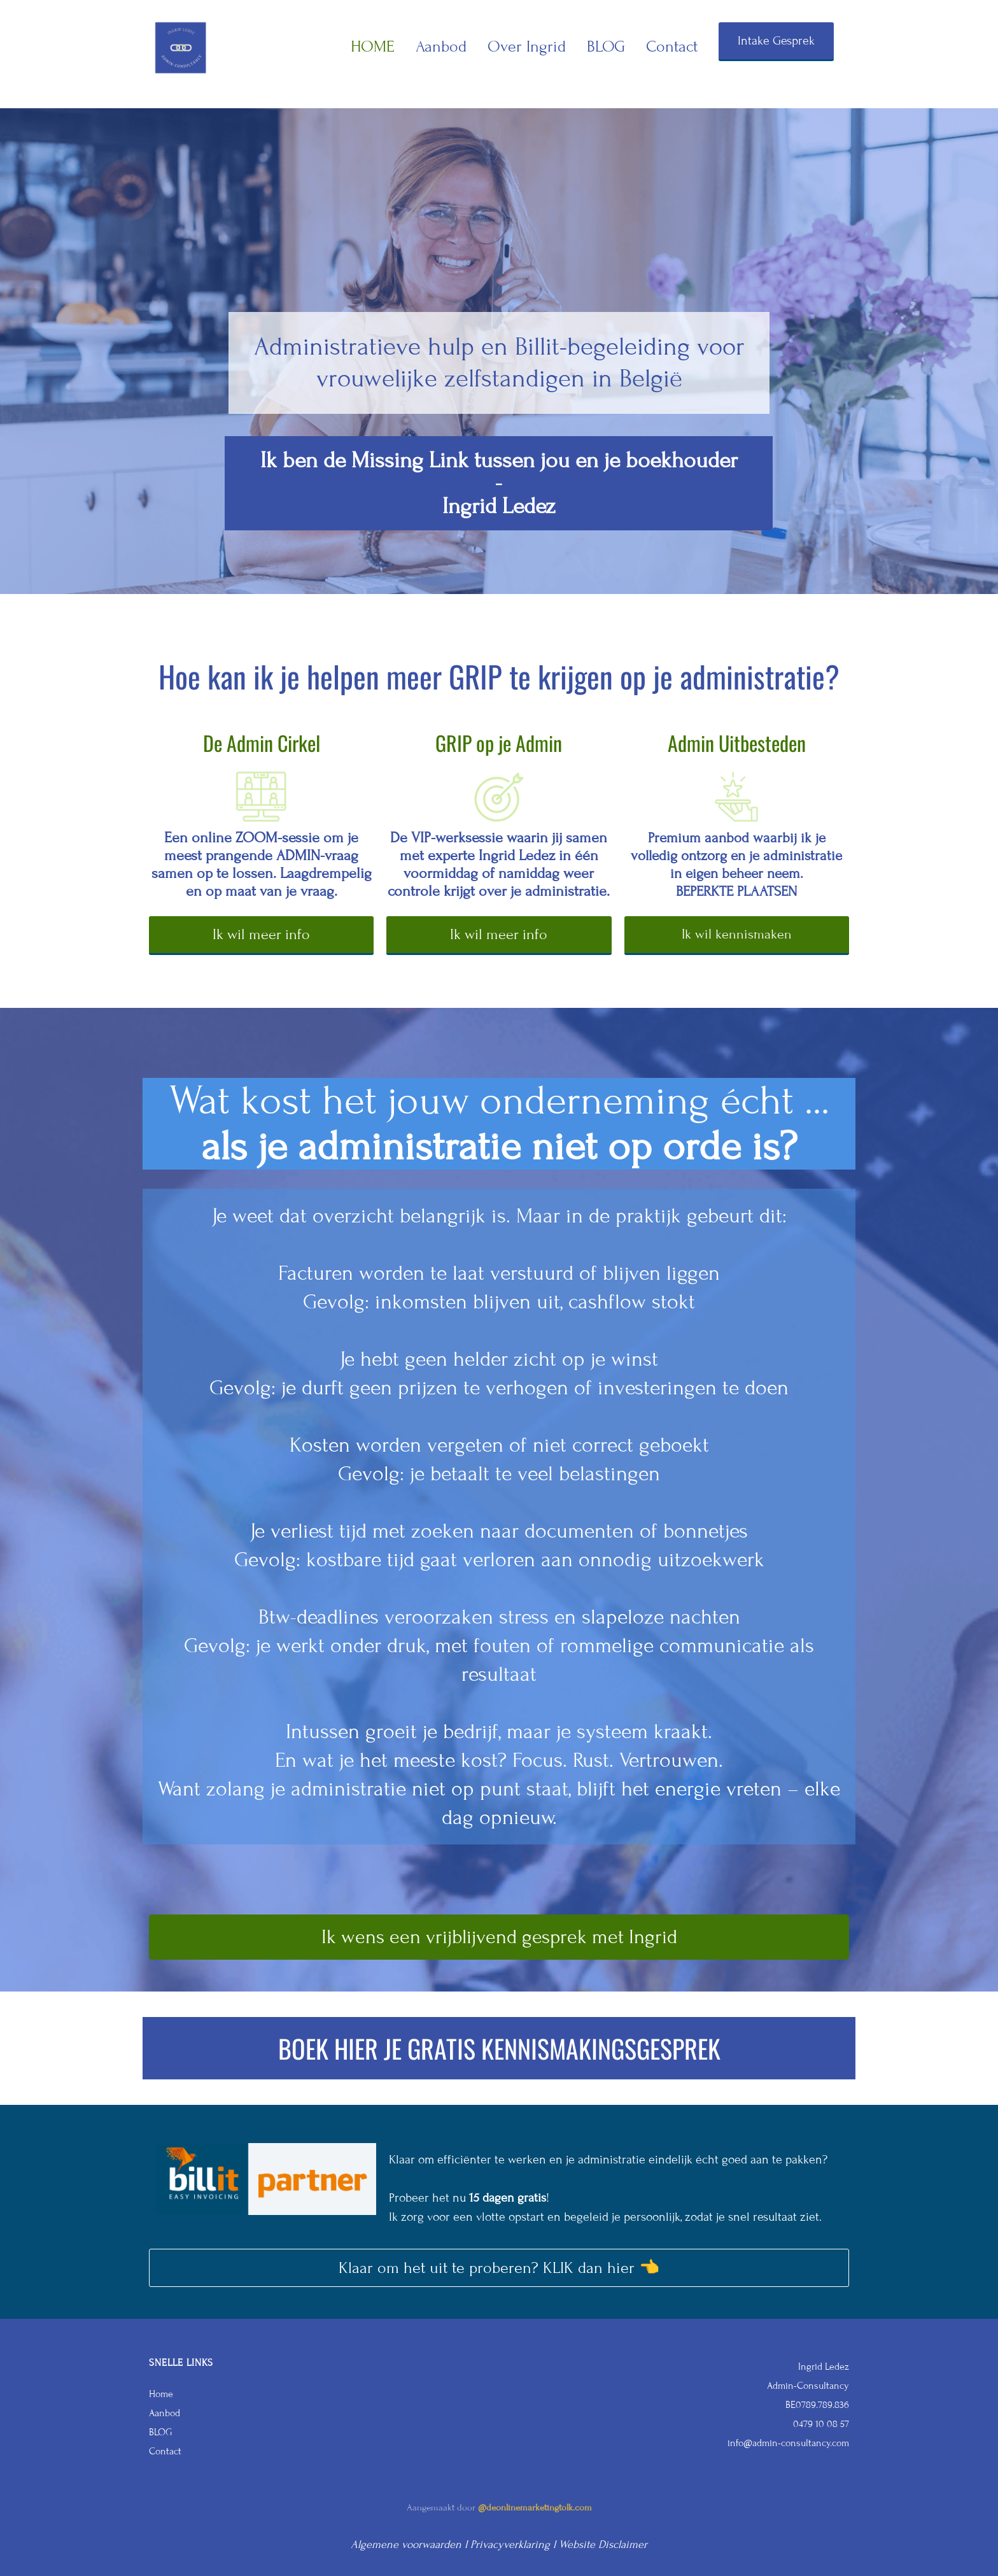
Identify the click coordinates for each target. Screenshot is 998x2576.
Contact (672, 46)
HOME (373, 46)
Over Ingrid (527, 46)
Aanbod (441, 46)
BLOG (606, 46)
